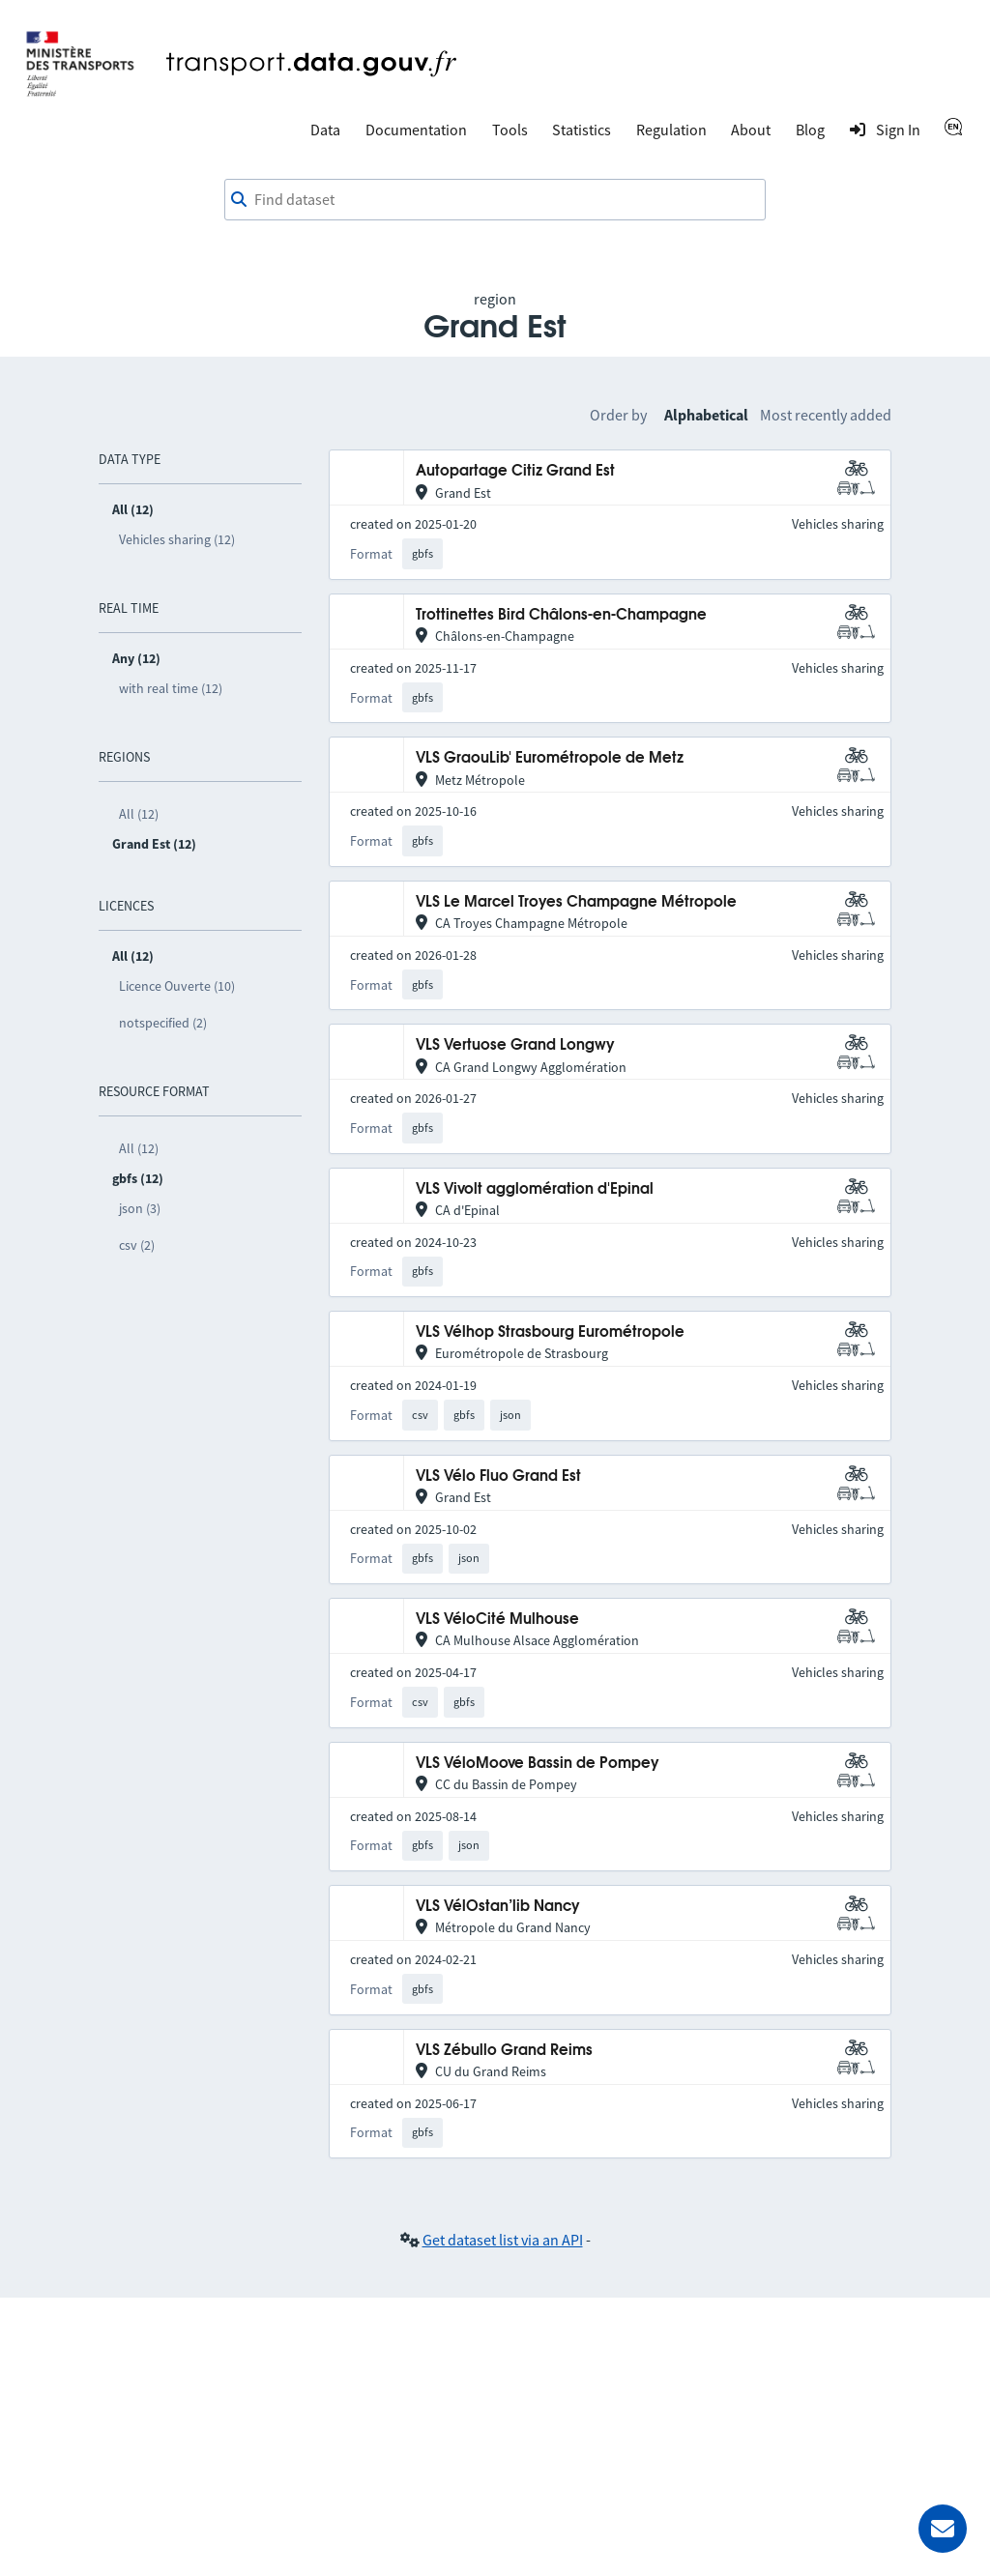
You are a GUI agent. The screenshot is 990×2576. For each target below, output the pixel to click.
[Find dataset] (495, 200)
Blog (810, 129)
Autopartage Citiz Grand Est (515, 471)
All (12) (139, 814)
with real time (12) (170, 688)
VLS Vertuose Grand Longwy (515, 1045)
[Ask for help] (942, 2528)
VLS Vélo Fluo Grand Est (498, 1476)
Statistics (581, 129)
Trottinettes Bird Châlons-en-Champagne (561, 615)
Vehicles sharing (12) (177, 539)
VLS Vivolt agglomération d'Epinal (535, 1189)
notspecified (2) (163, 1022)
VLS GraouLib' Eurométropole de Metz (550, 758)
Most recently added (825, 414)
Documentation (416, 129)
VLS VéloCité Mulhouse (497, 1619)
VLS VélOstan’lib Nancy (498, 1906)
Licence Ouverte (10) (177, 986)
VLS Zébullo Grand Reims (504, 2050)
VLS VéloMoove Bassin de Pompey (537, 1763)
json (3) (139, 1208)
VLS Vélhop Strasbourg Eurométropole (550, 1332)
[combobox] (495, 200)
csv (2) (137, 1245)
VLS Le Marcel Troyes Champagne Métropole (576, 902)
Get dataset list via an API (502, 2239)
